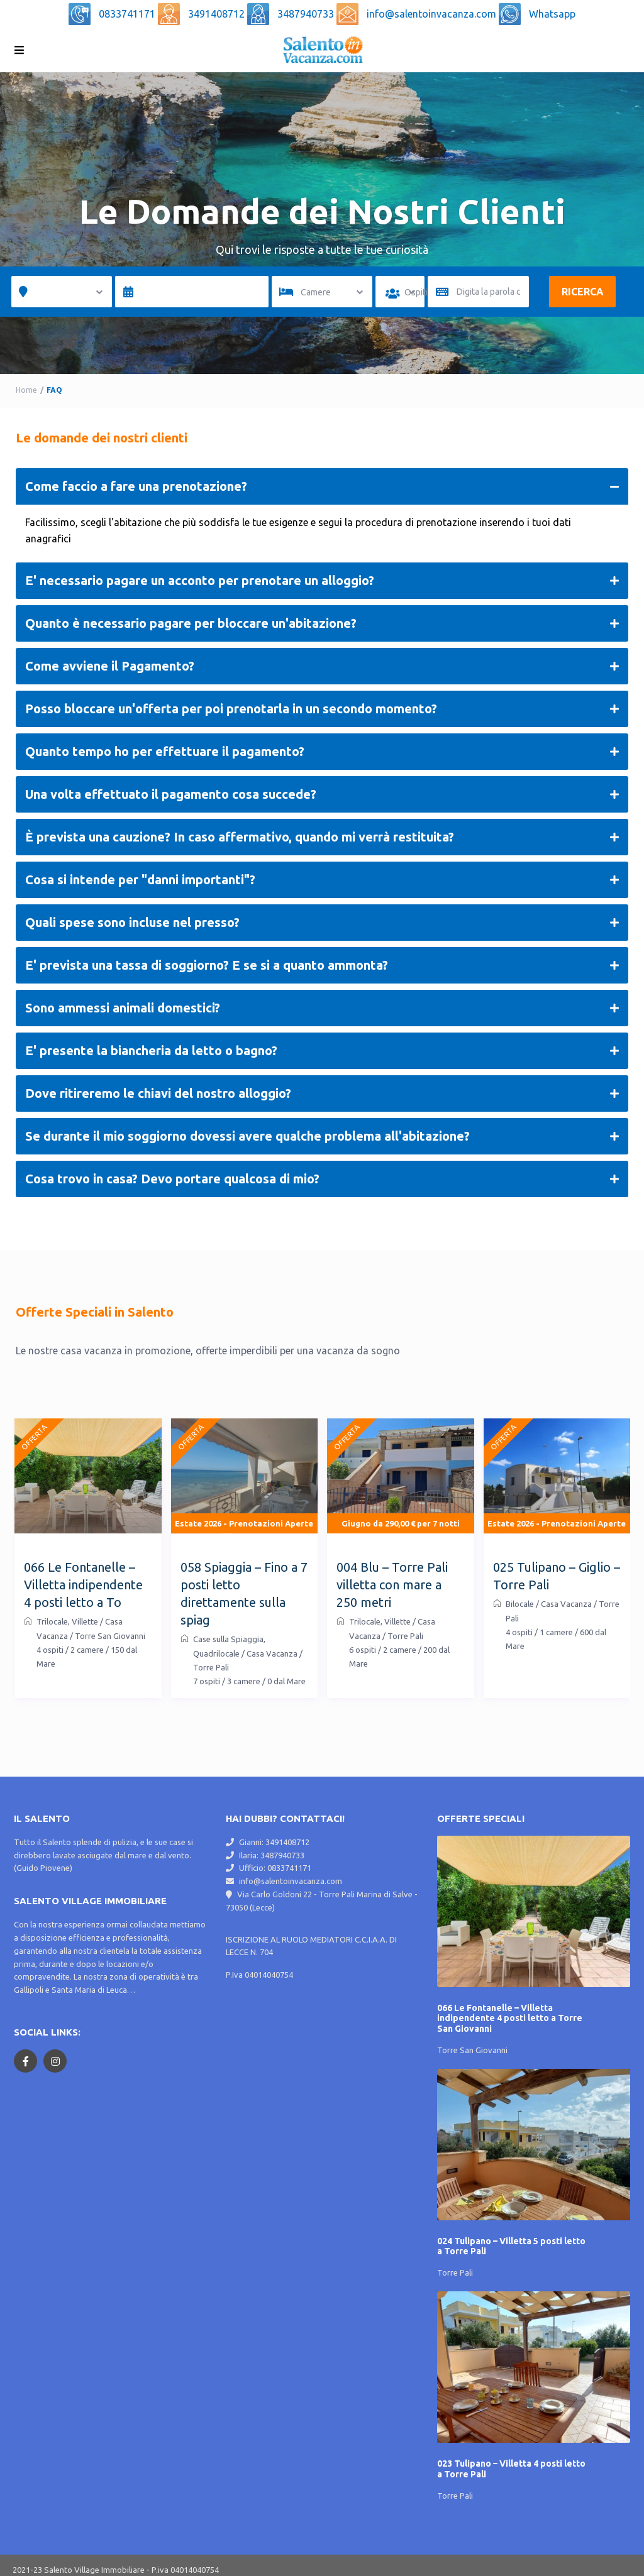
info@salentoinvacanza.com (433, 13)
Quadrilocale (216, 1653)
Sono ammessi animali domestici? (322, 1008)
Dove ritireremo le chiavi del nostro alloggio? (322, 1093)
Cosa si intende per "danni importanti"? (322, 880)
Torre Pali (455, 2270)
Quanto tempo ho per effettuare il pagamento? (322, 751)
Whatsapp (552, 13)
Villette (85, 1621)
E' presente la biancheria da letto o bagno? (322, 1051)
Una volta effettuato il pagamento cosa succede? (322, 794)
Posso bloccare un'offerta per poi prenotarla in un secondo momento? (322, 709)
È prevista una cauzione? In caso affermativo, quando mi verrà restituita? (322, 837)
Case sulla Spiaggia (228, 1639)
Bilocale (520, 1603)
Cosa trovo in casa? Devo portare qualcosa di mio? (322, 1179)
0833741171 (128, 13)
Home (26, 390)
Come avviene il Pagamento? (322, 666)
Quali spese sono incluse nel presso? (322, 922)
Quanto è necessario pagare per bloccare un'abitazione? (322, 623)
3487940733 (306, 13)
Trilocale (52, 1621)
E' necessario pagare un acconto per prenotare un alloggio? (322, 580)
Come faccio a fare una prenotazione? (322, 486)
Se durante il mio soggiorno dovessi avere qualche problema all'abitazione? (322, 1136)
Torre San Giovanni (472, 2050)
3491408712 (217, 13)
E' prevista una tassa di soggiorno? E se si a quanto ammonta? (322, 965)
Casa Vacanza (272, 1653)
